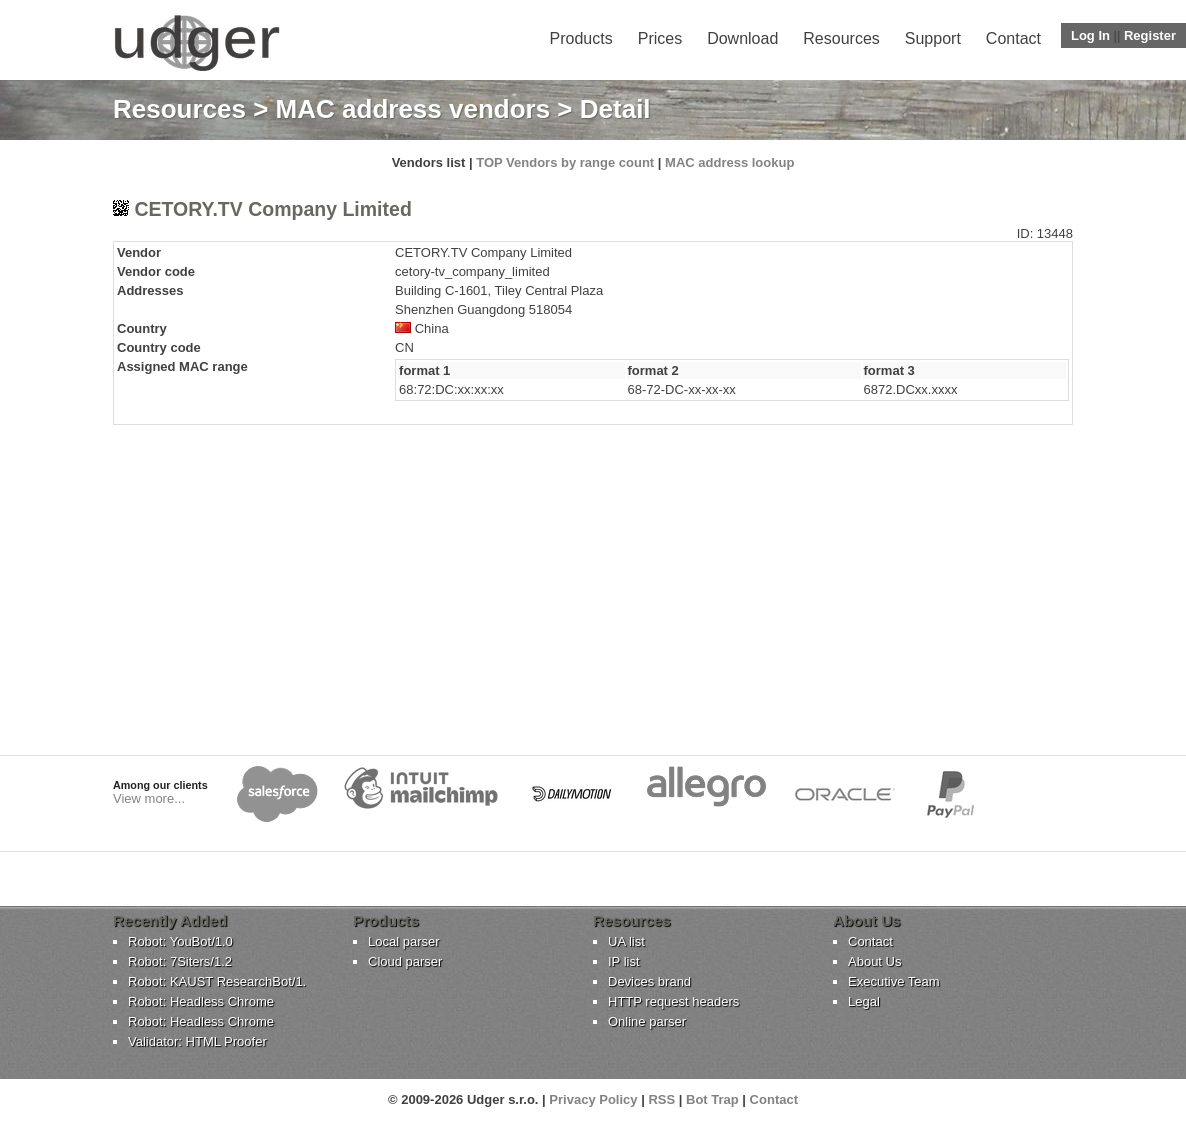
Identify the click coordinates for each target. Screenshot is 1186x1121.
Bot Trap (712, 1099)
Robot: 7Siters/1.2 (180, 961)
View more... (149, 798)
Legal (864, 1001)
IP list (624, 961)
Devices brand (649, 981)
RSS (661, 1099)
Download (742, 38)
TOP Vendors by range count (565, 162)
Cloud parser (405, 961)
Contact (1013, 38)
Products (581, 38)
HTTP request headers (673, 1001)
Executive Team (894, 981)
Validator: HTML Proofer (197, 1041)
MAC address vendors (413, 109)
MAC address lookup (729, 162)
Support (933, 38)
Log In (1090, 35)
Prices (660, 38)
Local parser (404, 941)
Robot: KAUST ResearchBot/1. (217, 981)
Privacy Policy (593, 1099)
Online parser (647, 1021)
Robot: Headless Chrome (201, 1001)
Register (1150, 35)
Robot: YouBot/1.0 (180, 941)
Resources (841, 38)
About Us (874, 961)
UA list (626, 941)
